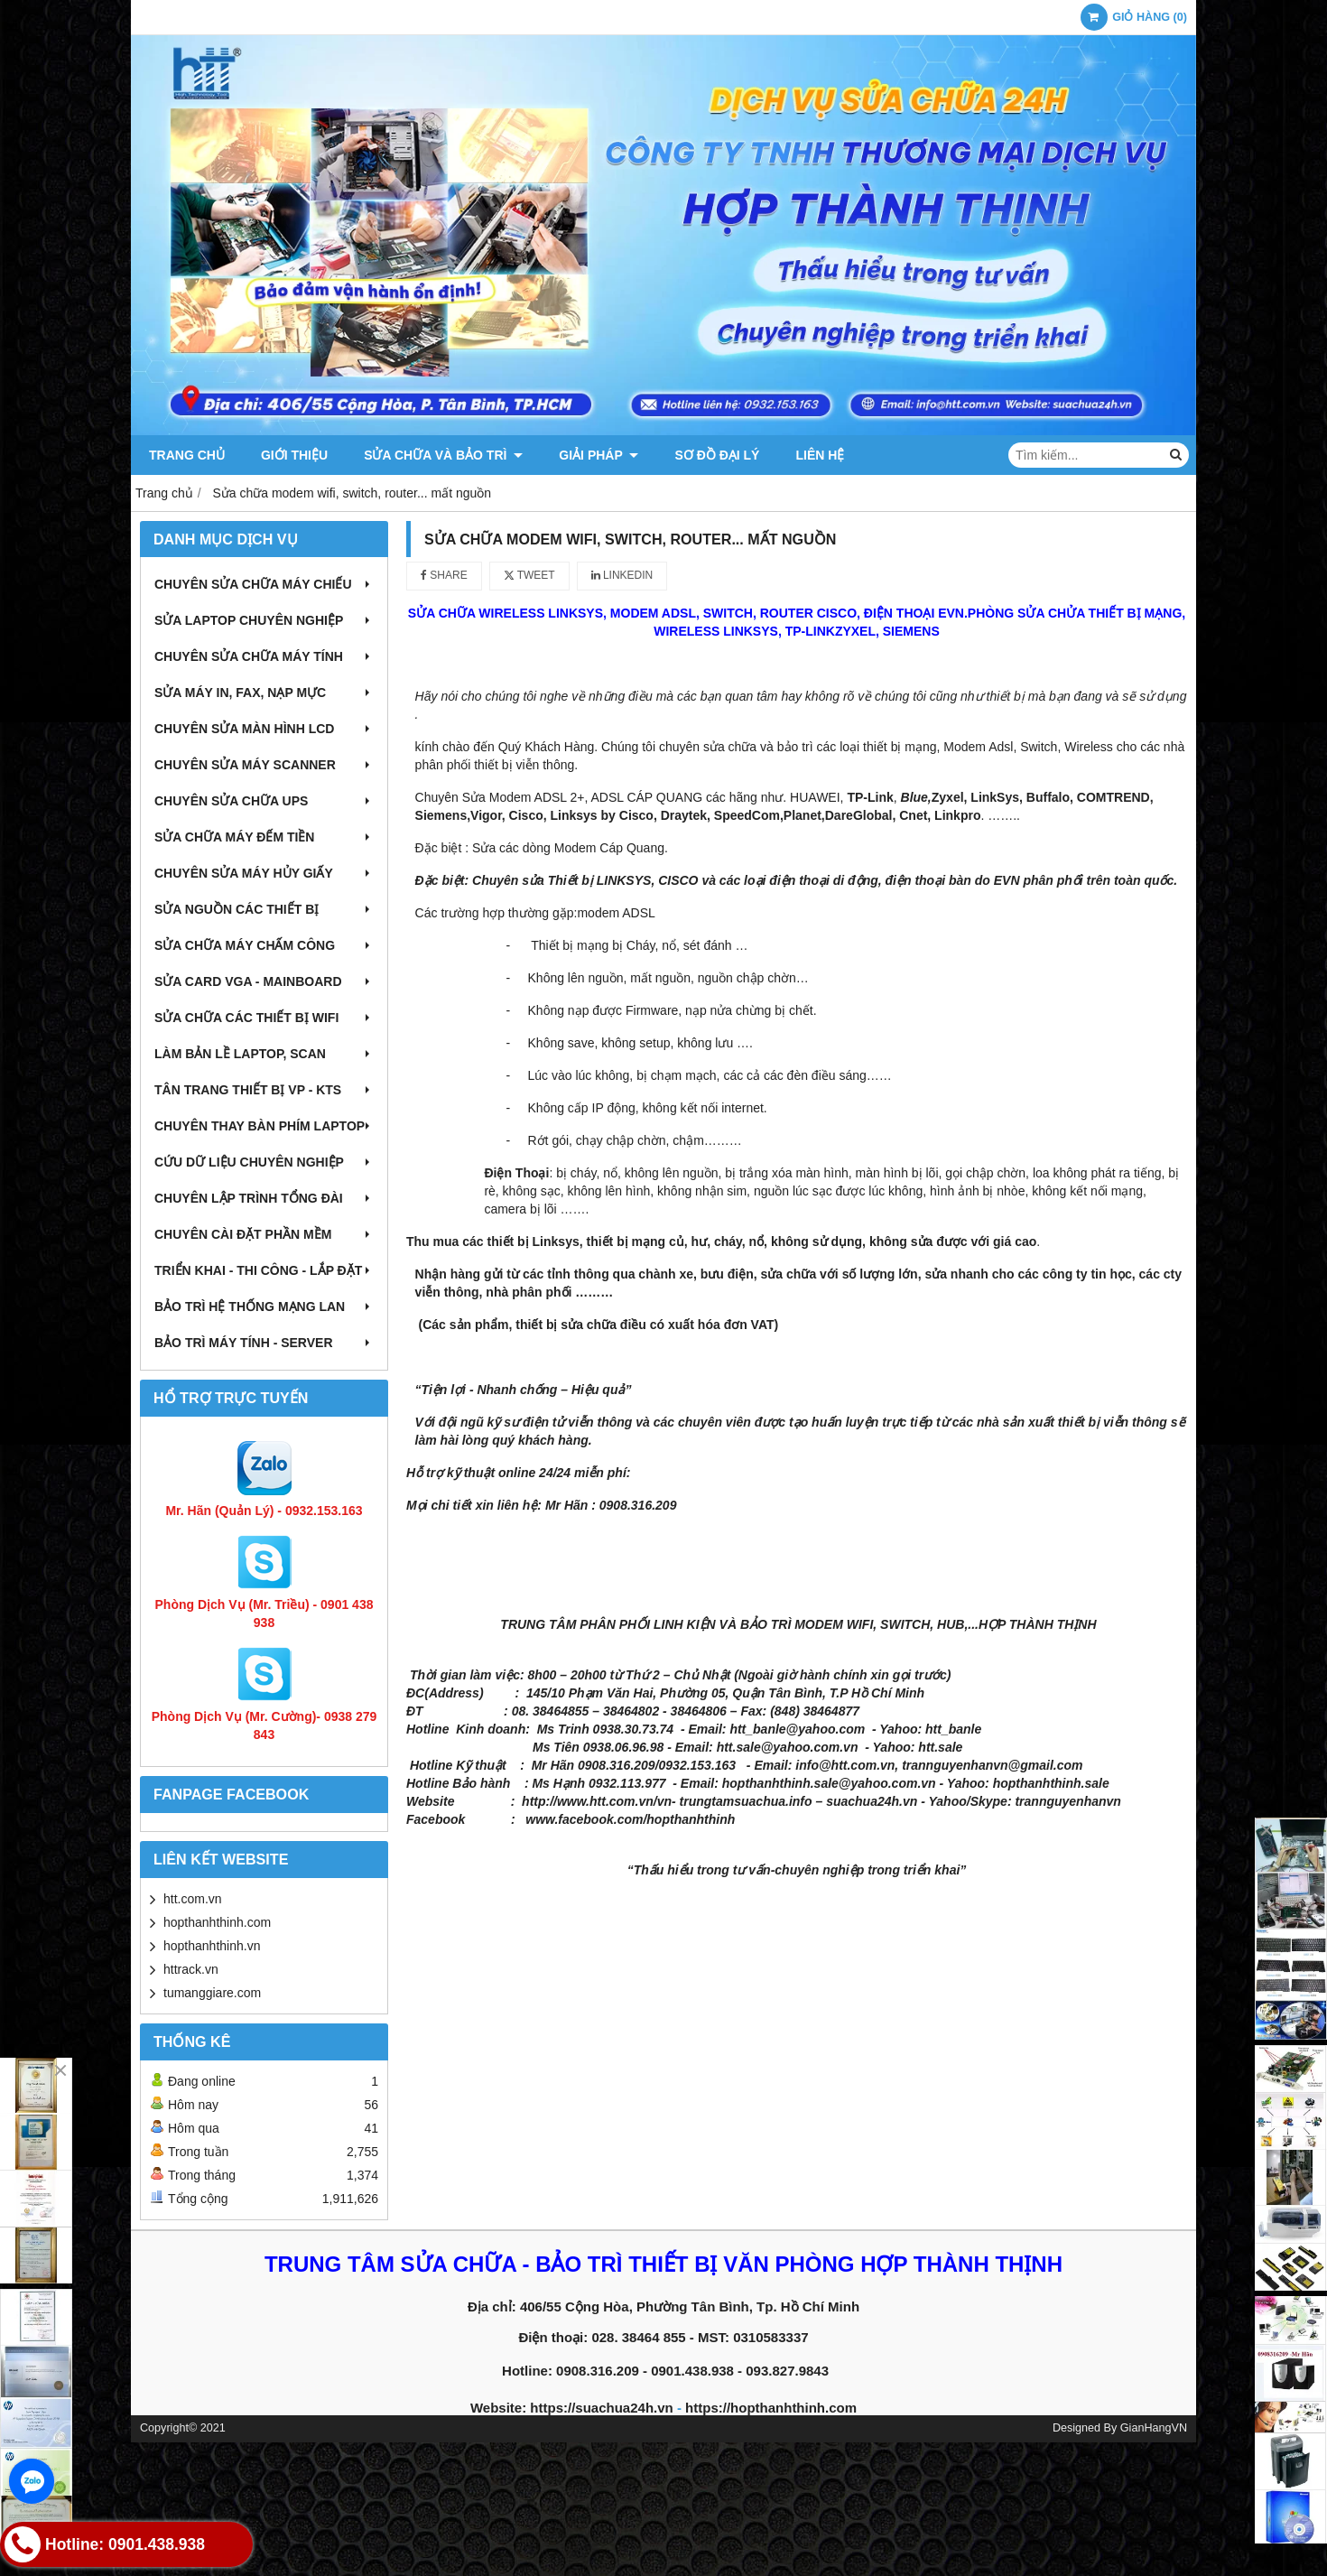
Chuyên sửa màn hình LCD (264, 728)
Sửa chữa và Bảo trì (443, 455)
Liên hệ (819, 455)
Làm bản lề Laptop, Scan (264, 1053)
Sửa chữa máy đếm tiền (264, 837)
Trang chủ (187, 455)
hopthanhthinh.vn (211, 1946)
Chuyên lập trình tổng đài (264, 1198)
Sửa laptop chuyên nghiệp (264, 620)
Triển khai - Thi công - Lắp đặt (264, 1270)
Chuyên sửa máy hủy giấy (264, 873)
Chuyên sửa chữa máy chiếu (264, 584)
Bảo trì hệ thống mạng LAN (264, 1306)
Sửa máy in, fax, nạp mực (264, 692)
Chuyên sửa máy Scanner (264, 765)
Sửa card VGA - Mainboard (264, 981)
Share (444, 575)
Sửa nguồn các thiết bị (264, 909)
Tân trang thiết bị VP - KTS (264, 1090)
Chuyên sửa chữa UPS (264, 801)
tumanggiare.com (212, 1992)
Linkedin (622, 575)
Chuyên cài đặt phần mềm (264, 1234)
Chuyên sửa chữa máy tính (264, 656)
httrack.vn (190, 1969)
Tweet (529, 575)
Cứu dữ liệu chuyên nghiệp (264, 1162)
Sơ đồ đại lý (716, 455)
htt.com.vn (192, 1899)
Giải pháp (598, 455)
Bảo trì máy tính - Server (264, 1342)
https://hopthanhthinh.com (771, 2407)
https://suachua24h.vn (601, 2407)
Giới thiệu (294, 455)
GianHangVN (1153, 2428)
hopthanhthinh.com (217, 1922)
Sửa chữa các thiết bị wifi (264, 1017)
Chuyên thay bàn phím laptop (264, 1126)
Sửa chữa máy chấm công (264, 945)
